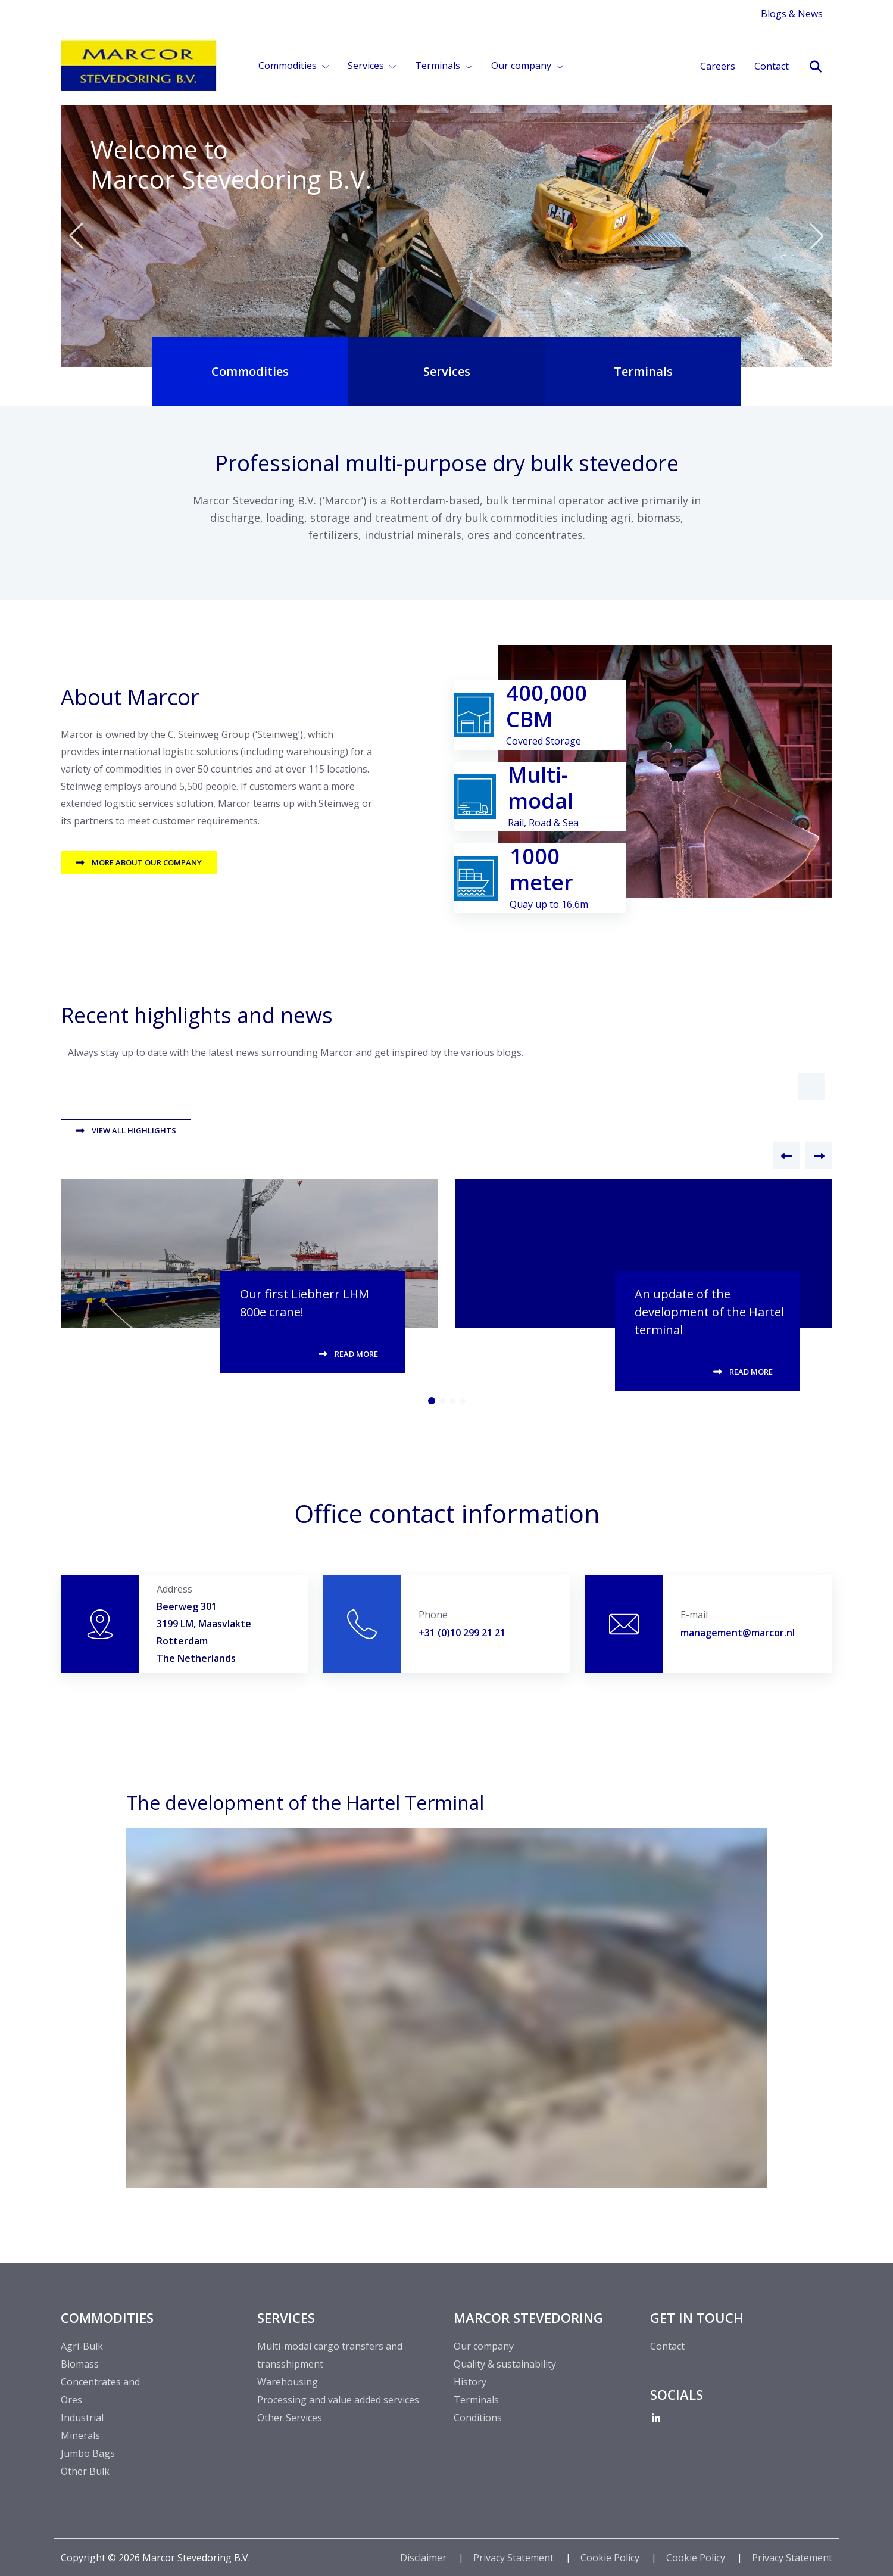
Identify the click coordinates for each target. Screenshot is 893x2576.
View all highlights (134, 1130)
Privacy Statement (514, 2557)
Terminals (439, 65)
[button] (811, 1086)
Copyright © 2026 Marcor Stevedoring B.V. (155, 2557)
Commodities (288, 65)
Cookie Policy (611, 2557)
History (470, 2381)
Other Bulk (85, 2471)
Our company (522, 65)
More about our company (147, 862)
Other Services (289, 2417)
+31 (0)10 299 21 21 (462, 1632)
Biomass (80, 2364)
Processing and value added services (338, 2399)
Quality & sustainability (505, 2364)
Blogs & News (792, 13)
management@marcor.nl (737, 1632)
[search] (815, 67)
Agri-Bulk (82, 2346)
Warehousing (287, 2381)
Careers (717, 66)
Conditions (478, 2417)
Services (367, 65)
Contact (771, 66)
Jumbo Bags (88, 2453)
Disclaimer (424, 2557)
